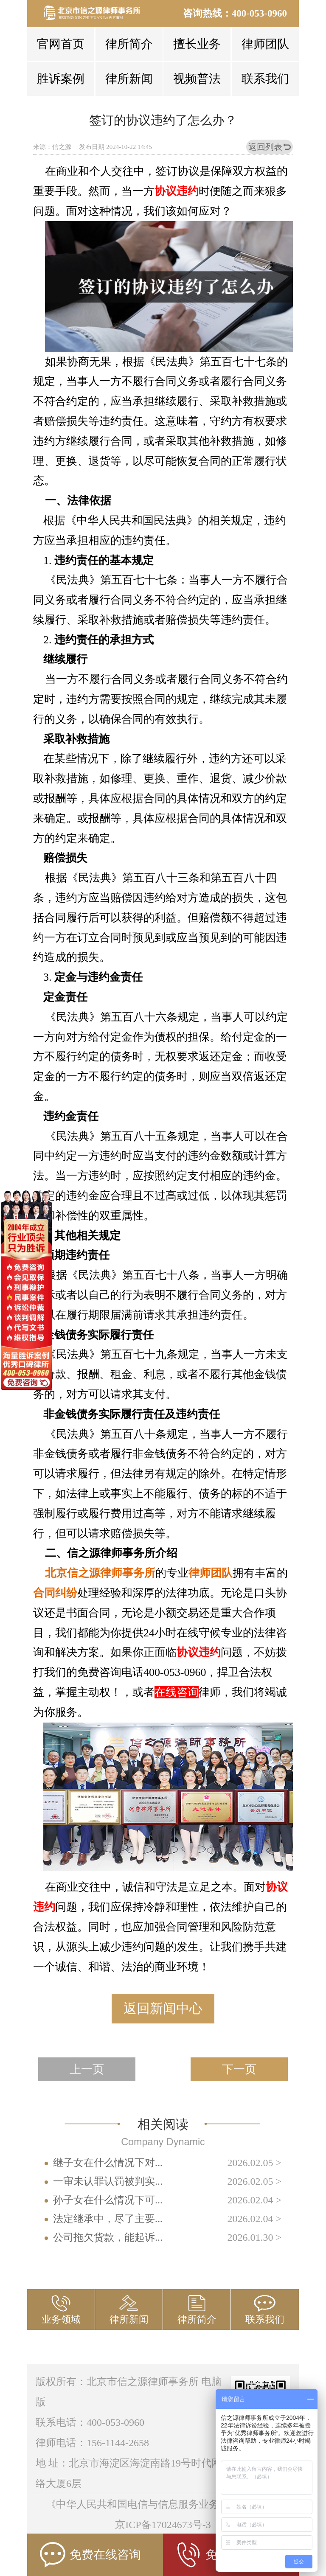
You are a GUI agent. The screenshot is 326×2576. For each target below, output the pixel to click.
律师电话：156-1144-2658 (92, 2442)
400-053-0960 (259, 13)
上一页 (87, 2069)
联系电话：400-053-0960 (90, 2422)
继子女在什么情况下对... (108, 2162)
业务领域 (61, 2319)
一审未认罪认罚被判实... (108, 2181)
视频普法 (197, 78)
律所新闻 (129, 78)
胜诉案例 (60, 78)
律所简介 (129, 44)
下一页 (239, 2069)
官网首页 (60, 44)
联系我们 (265, 78)
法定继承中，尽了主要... (108, 2218)
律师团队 (265, 44)
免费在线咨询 (90, 2555)
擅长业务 (197, 44)
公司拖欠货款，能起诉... (108, 2237)
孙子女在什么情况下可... (108, 2200)
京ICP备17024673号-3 (163, 2524)
